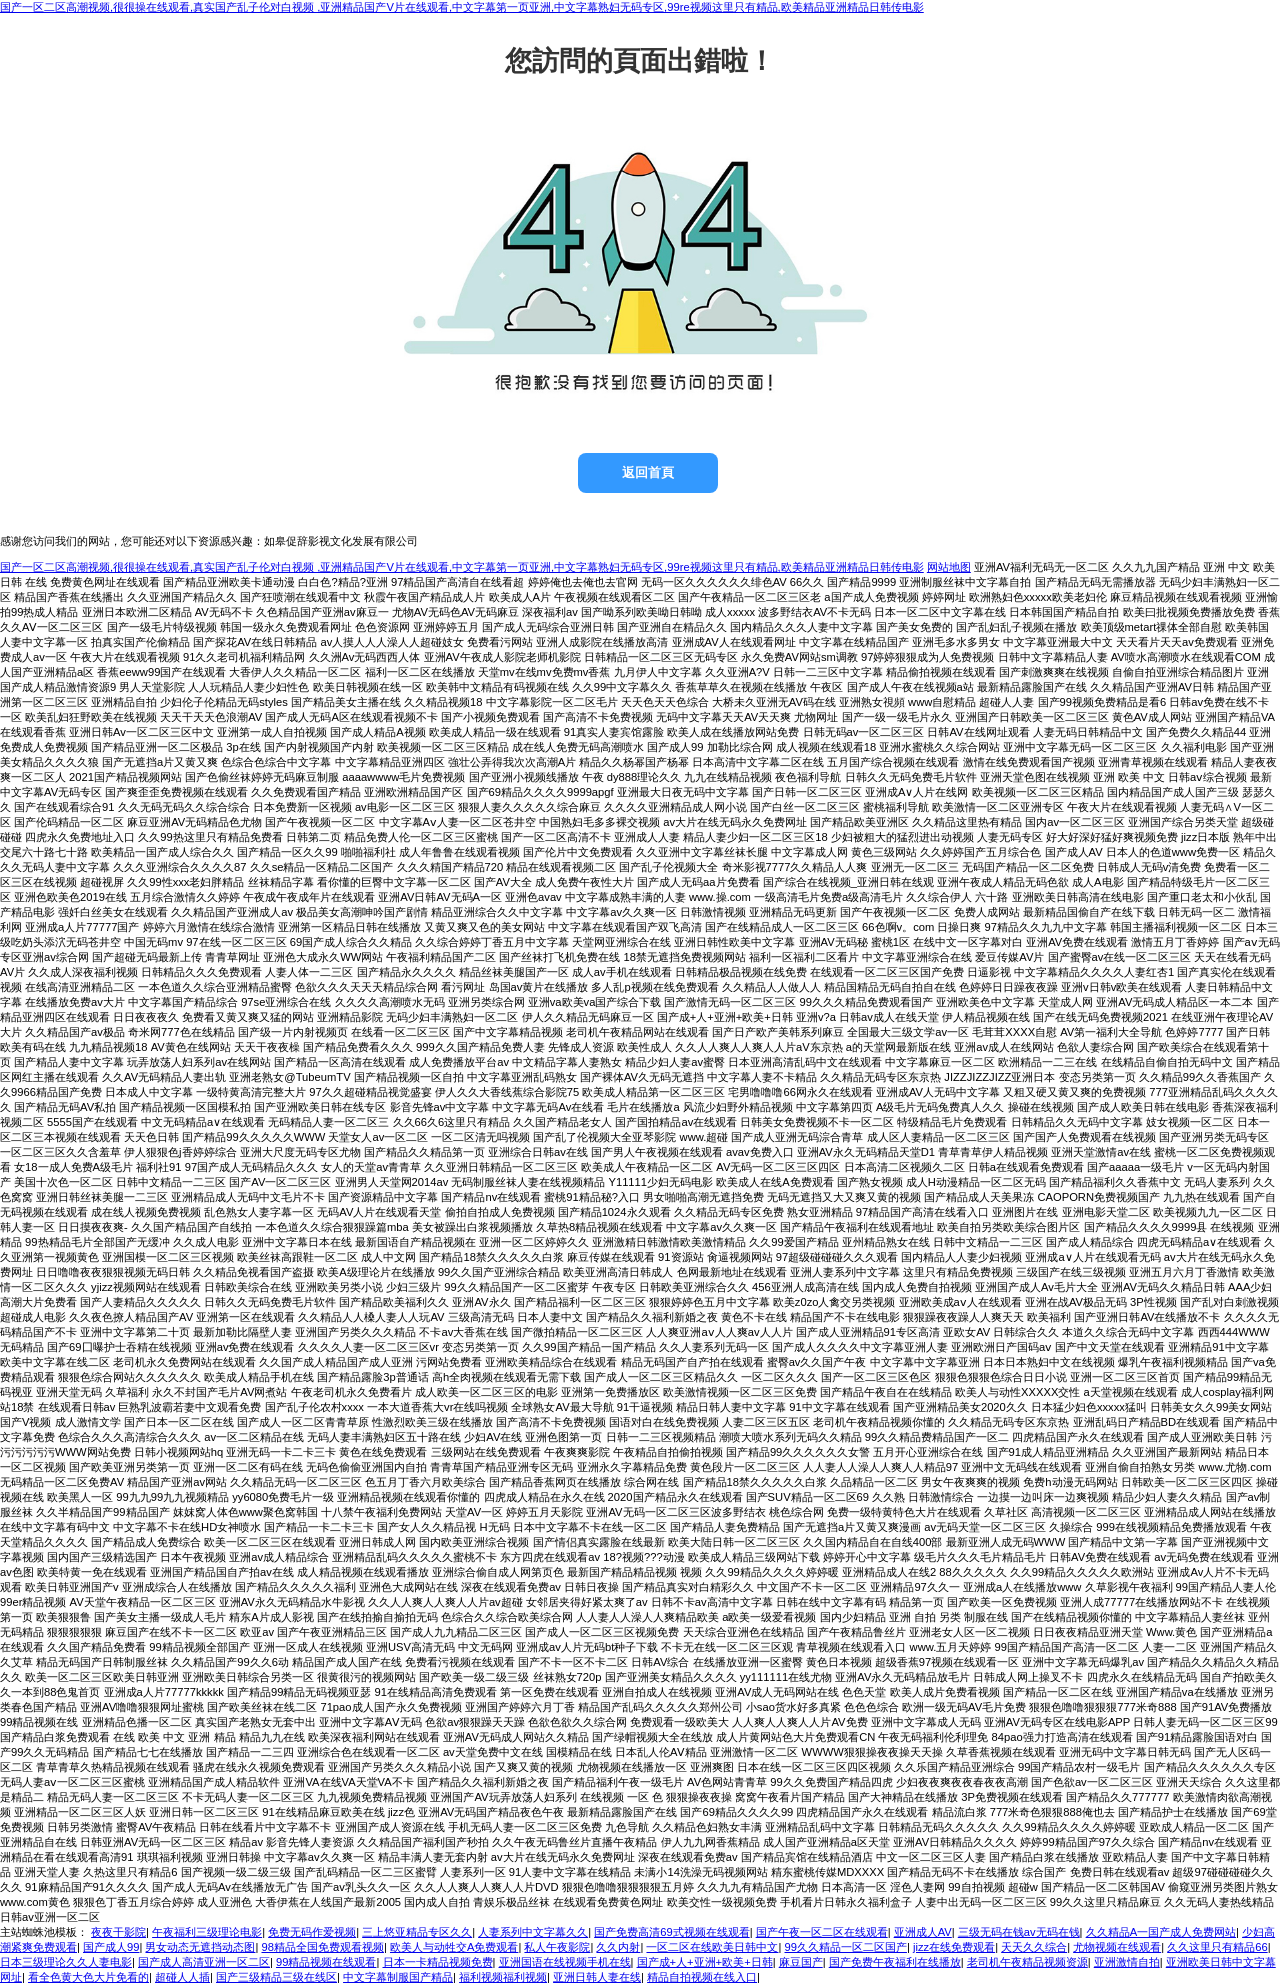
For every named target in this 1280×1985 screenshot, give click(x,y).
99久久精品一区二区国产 (846, 1947)
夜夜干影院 (118, 1932)
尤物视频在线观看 (1117, 1947)
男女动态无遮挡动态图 (200, 1947)
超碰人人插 (182, 1977)
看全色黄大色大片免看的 (88, 1977)
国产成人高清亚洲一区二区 (204, 1962)
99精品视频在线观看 (326, 1962)
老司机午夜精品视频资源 (1027, 1962)
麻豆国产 (801, 1962)
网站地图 (949, 567)
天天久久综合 (1034, 1947)
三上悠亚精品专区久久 (417, 1932)
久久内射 (618, 1947)
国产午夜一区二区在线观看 (822, 1932)
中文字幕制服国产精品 (398, 1977)
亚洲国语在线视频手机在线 (565, 1962)
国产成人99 (111, 1947)
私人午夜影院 (557, 1947)
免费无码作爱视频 (312, 1932)
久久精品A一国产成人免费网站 (1161, 1932)
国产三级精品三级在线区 (276, 1977)
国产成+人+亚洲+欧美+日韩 (705, 1962)
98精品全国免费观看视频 (323, 1947)
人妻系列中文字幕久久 (533, 1932)
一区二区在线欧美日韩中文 (712, 1947)
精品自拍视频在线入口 (702, 1977)
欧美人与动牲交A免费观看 (454, 1947)
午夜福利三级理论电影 (207, 1932)
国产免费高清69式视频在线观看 (671, 1932)
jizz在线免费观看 (954, 1947)
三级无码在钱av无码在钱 (1019, 1932)
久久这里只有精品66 (1217, 1947)
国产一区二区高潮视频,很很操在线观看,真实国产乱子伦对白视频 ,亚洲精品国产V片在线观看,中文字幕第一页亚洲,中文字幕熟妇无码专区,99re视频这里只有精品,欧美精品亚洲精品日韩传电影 (462, 7)
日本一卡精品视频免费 (438, 1962)
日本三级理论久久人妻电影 (66, 1962)
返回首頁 (648, 472)
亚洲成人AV (923, 1932)
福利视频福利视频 (503, 1977)
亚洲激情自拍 (1127, 1962)
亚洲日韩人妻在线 (597, 1977)
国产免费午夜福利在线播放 (895, 1962)
